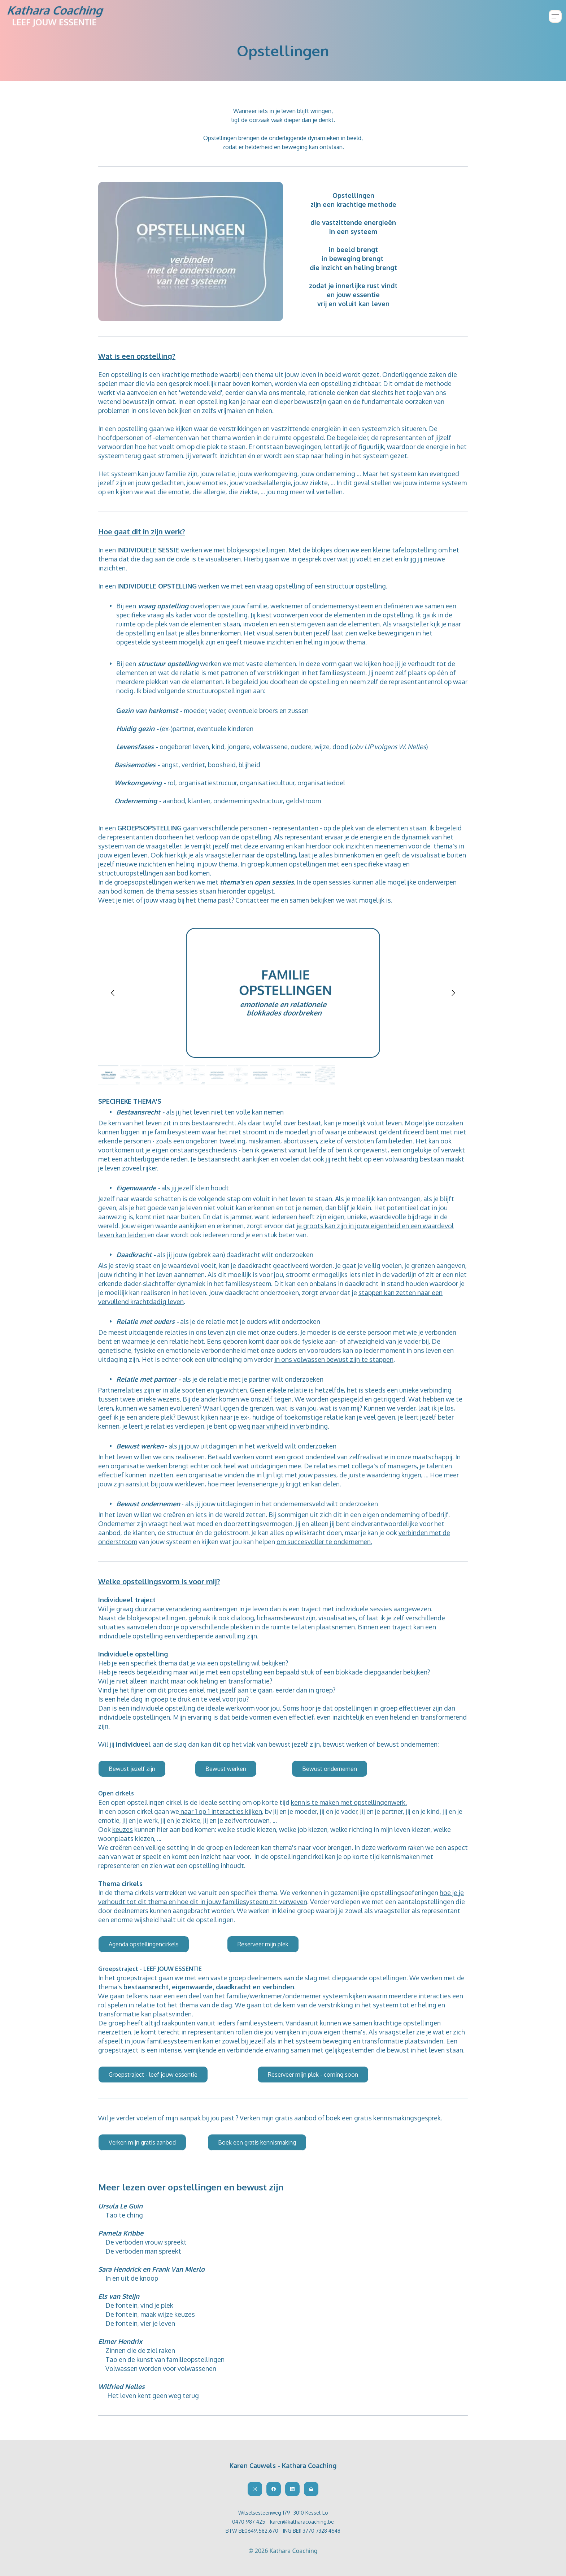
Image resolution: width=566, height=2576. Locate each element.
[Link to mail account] (311, 2489)
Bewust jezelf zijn (132, 1768)
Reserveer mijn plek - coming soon (313, 2074)
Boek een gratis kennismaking (257, 2142)
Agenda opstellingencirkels (144, 1944)
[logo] (55, 16)
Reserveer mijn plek (263, 1944)
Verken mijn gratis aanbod (142, 2142)
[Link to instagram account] (255, 2489)
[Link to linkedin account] (292, 2489)
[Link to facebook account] (273, 2489)
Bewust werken (225, 1768)
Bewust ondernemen (329, 1768)
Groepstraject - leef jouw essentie (153, 2074)
